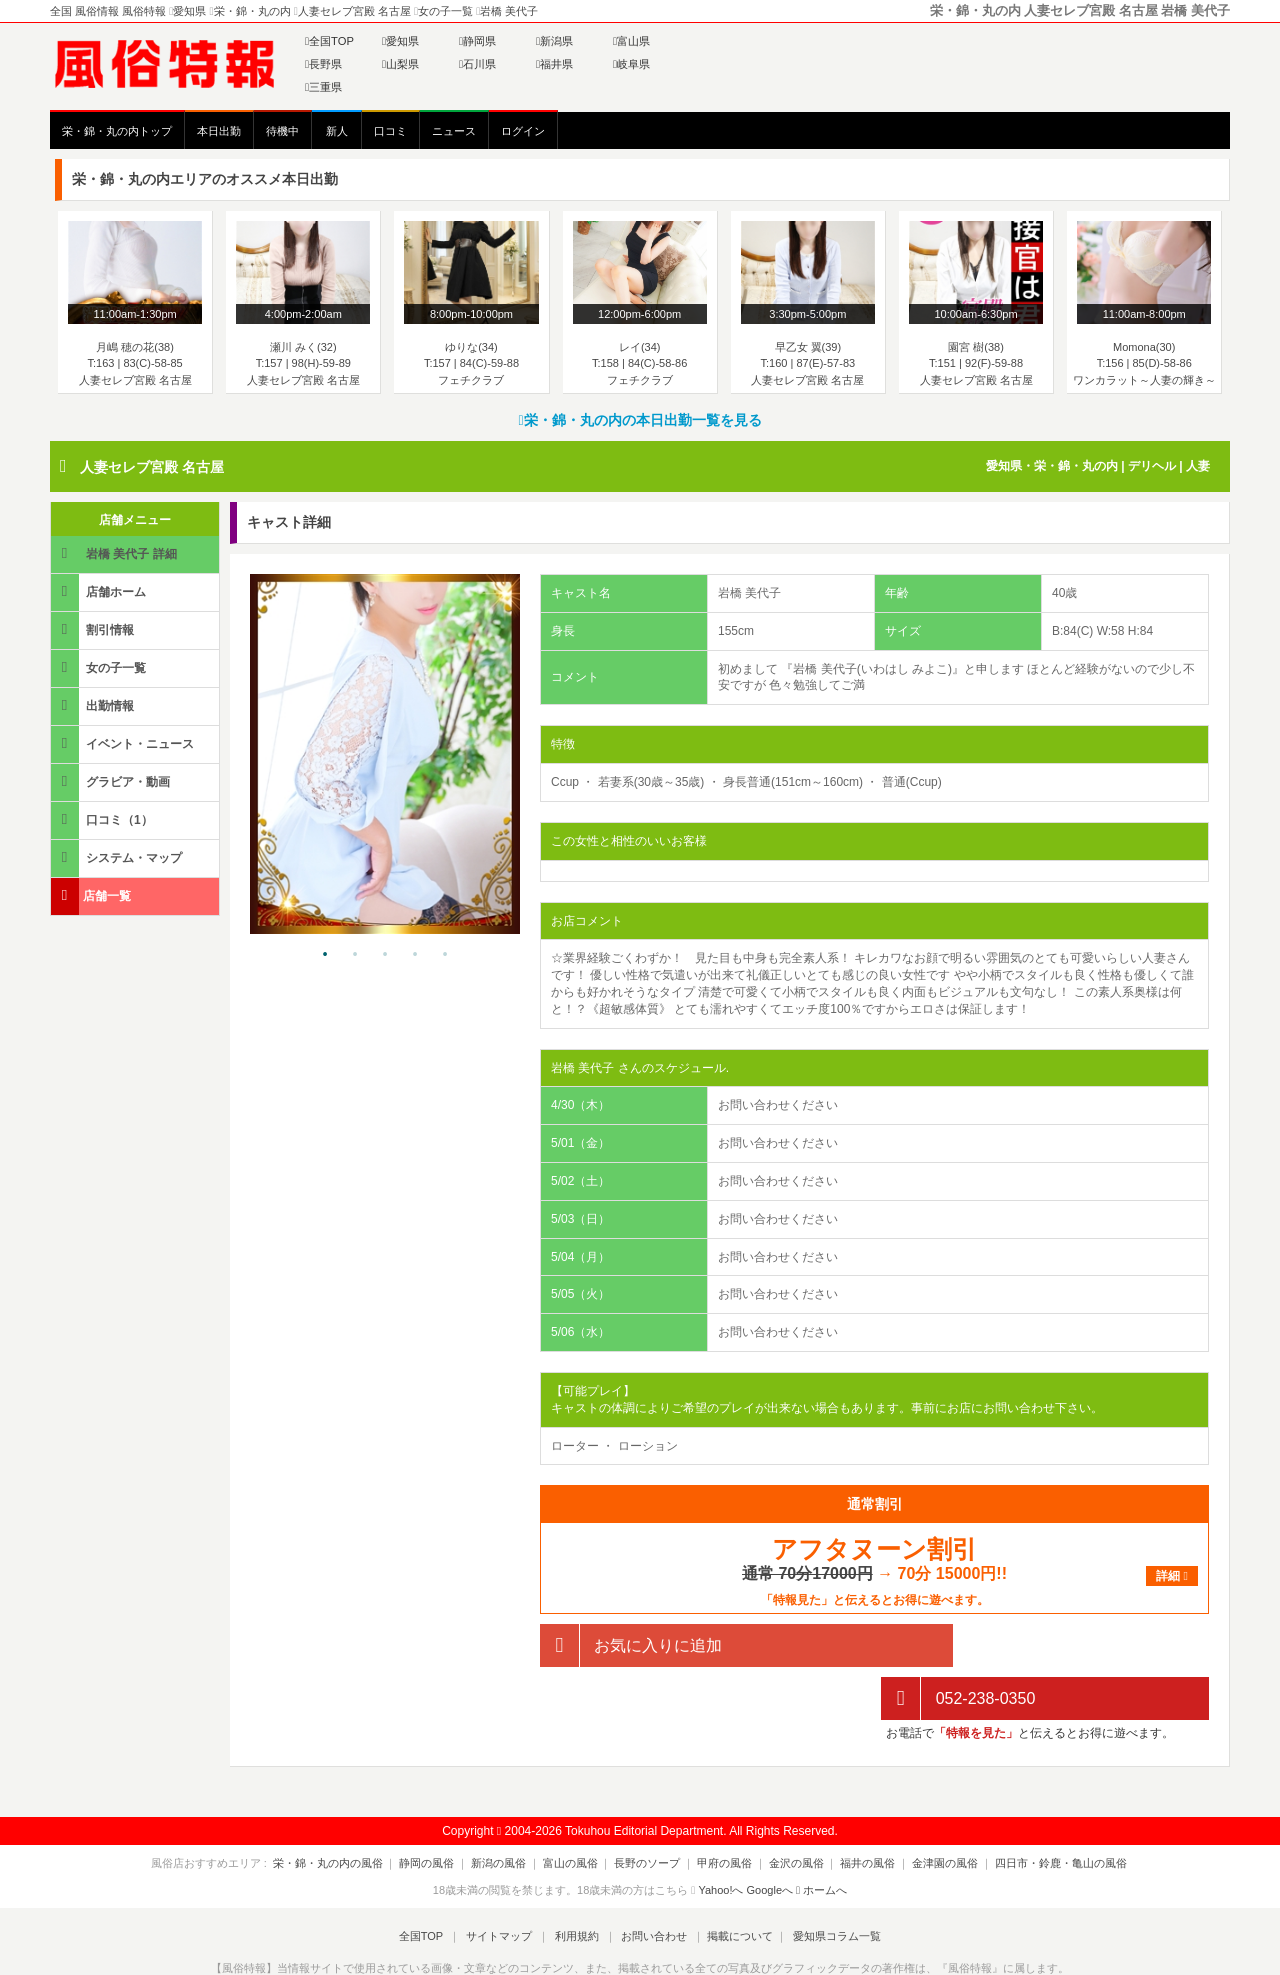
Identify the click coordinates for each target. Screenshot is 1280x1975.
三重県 (323, 87)
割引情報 (94, 629)
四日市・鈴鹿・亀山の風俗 (1035, 1811)
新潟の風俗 (512, 1811)
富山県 (631, 41)
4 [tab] (415, 955)
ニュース (454, 131)
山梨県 (400, 64)
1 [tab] (325, 955)
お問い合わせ (649, 1884)
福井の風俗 (853, 1811)
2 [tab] (355, 955)
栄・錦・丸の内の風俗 (353, 1811)
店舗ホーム (100, 591)
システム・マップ (118, 857)
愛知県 (400, 41)
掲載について (732, 1884)
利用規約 (577, 1884)
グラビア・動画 (112, 781)
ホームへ (821, 1837)
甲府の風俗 (721, 1811)
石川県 (477, 64)
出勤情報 (94, 705)
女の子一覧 (100, 667)
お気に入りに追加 (631, 1645)
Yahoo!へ (720, 1837)
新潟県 (554, 41)
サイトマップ (504, 1884)
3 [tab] (385, 955)
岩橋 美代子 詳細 (115, 553)
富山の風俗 (578, 1811)
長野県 (323, 64)
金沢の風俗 (787, 1811)
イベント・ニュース (124, 743)
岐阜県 (631, 64)
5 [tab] (445, 955)
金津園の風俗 (925, 1811)
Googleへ (770, 1837)
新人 (337, 131)
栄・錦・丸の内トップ (117, 131)
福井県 (554, 64)
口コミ (390, 131)
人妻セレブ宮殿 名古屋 (152, 467)
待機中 (282, 131)
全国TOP (329, 41)
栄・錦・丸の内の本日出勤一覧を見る (639, 420)
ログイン (523, 131)
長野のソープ (650, 1811)
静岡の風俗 (446, 1811)
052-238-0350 (958, 1645)
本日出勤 (219, 131)
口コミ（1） (103, 819)
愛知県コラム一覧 (826, 1884)
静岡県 (477, 41)
